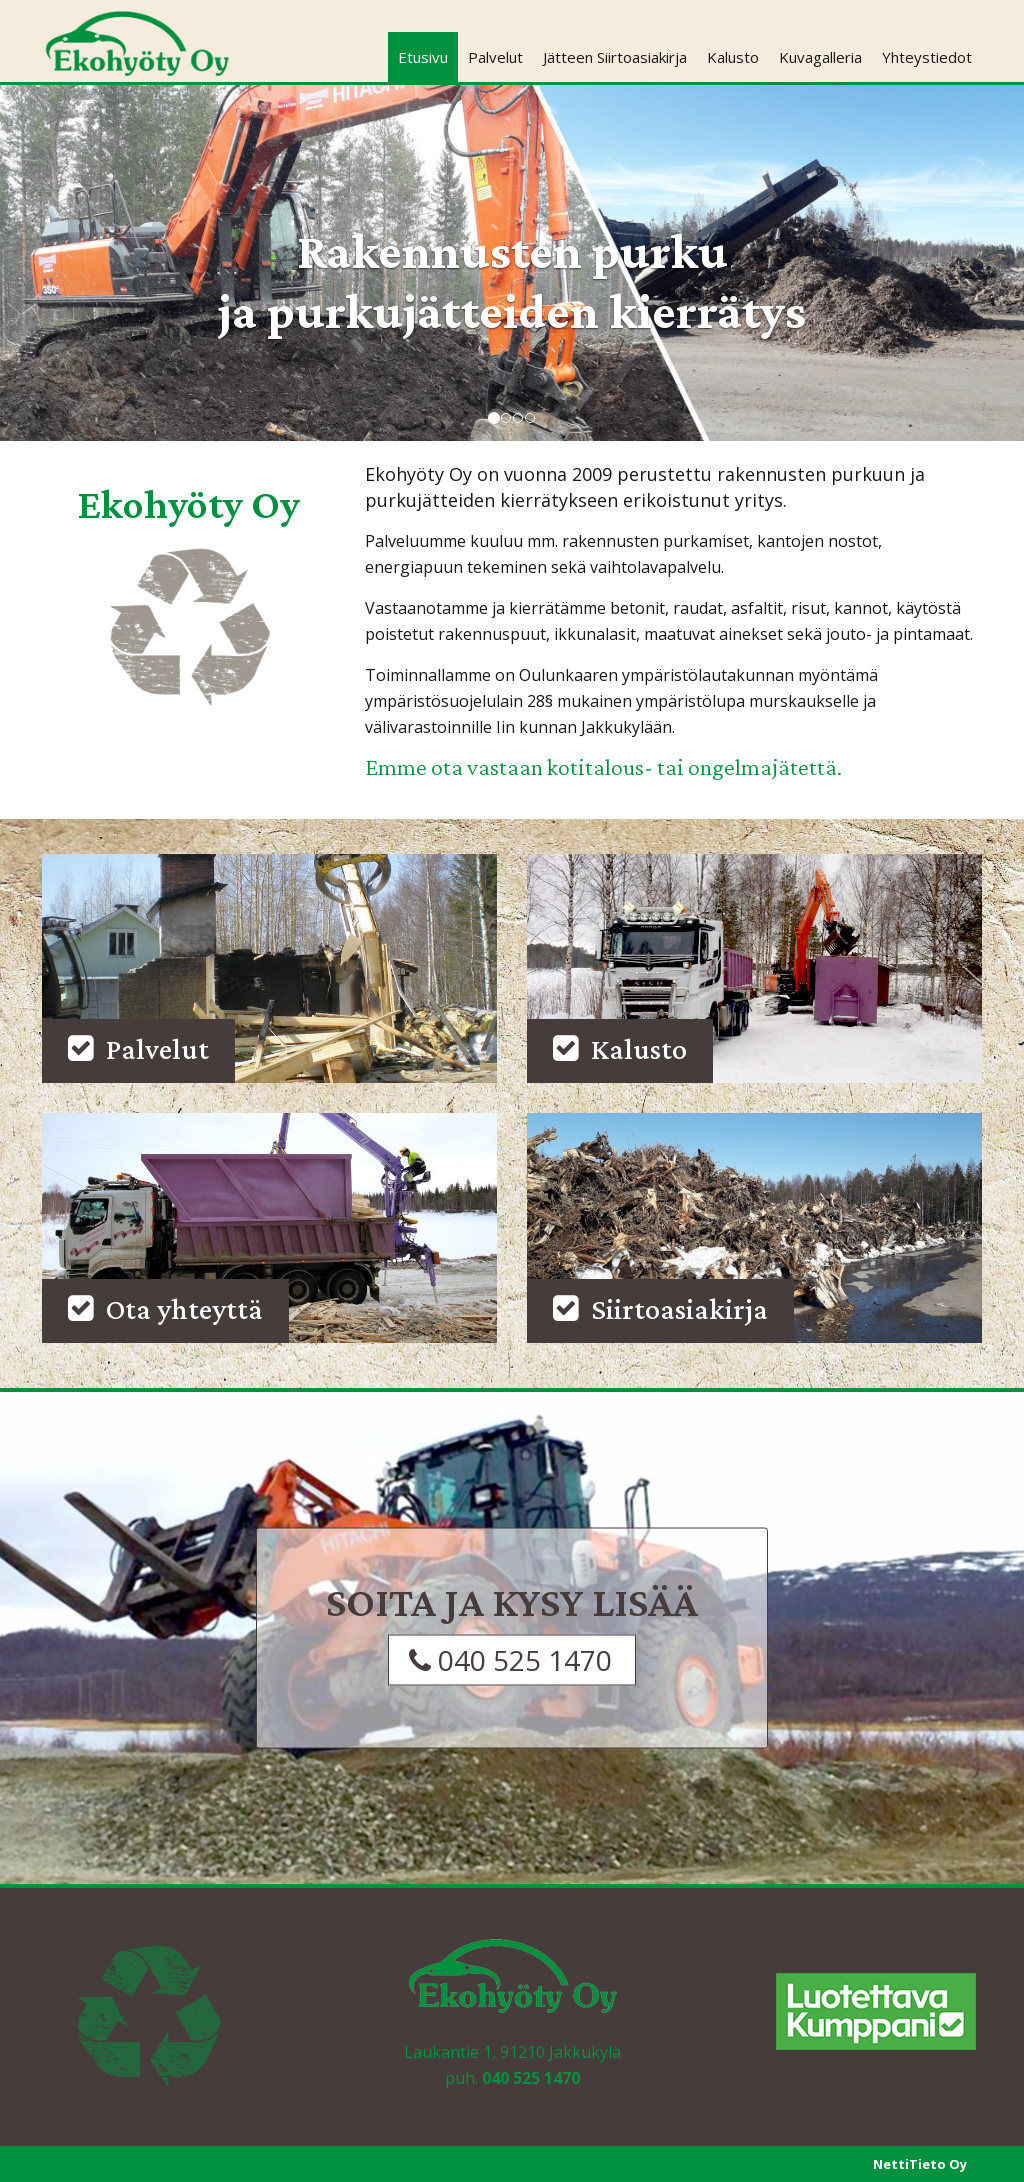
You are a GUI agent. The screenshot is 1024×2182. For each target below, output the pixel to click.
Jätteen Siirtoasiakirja (615, 57)
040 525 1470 (531, 2078)
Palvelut (495, 57)
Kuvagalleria (820, 57)
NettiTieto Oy (920, 2164)
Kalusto (733, 57)
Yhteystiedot (927, 57)
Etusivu (423, 57)
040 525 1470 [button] (510, 1659)
